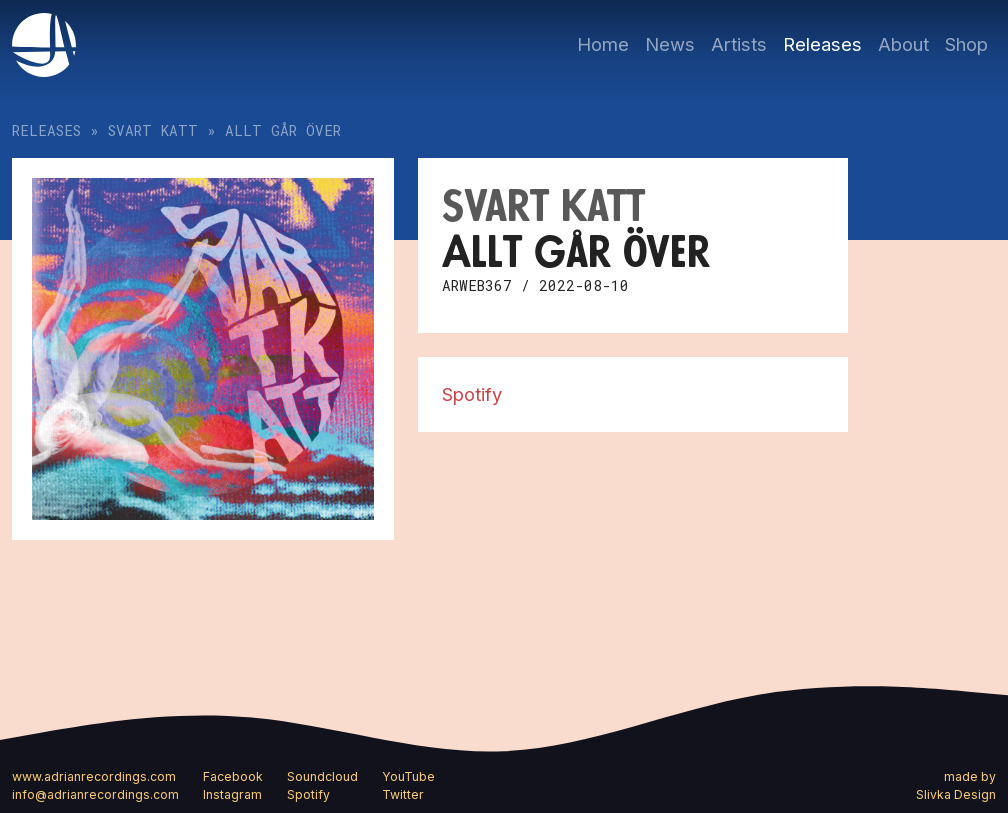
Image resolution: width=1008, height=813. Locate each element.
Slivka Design (956, 794)
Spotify (472, 394)
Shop (966, 44)
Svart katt (153, 130)
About (903, 44)
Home (603, 44)
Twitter (403, 794)
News (670, 44)
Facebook (233, 776)
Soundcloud (322, 776)
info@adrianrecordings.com (95, 794)
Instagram (232, 794)
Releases (822, 44)
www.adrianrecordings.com (94, 776)
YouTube (408, 776)
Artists (739, 44)
